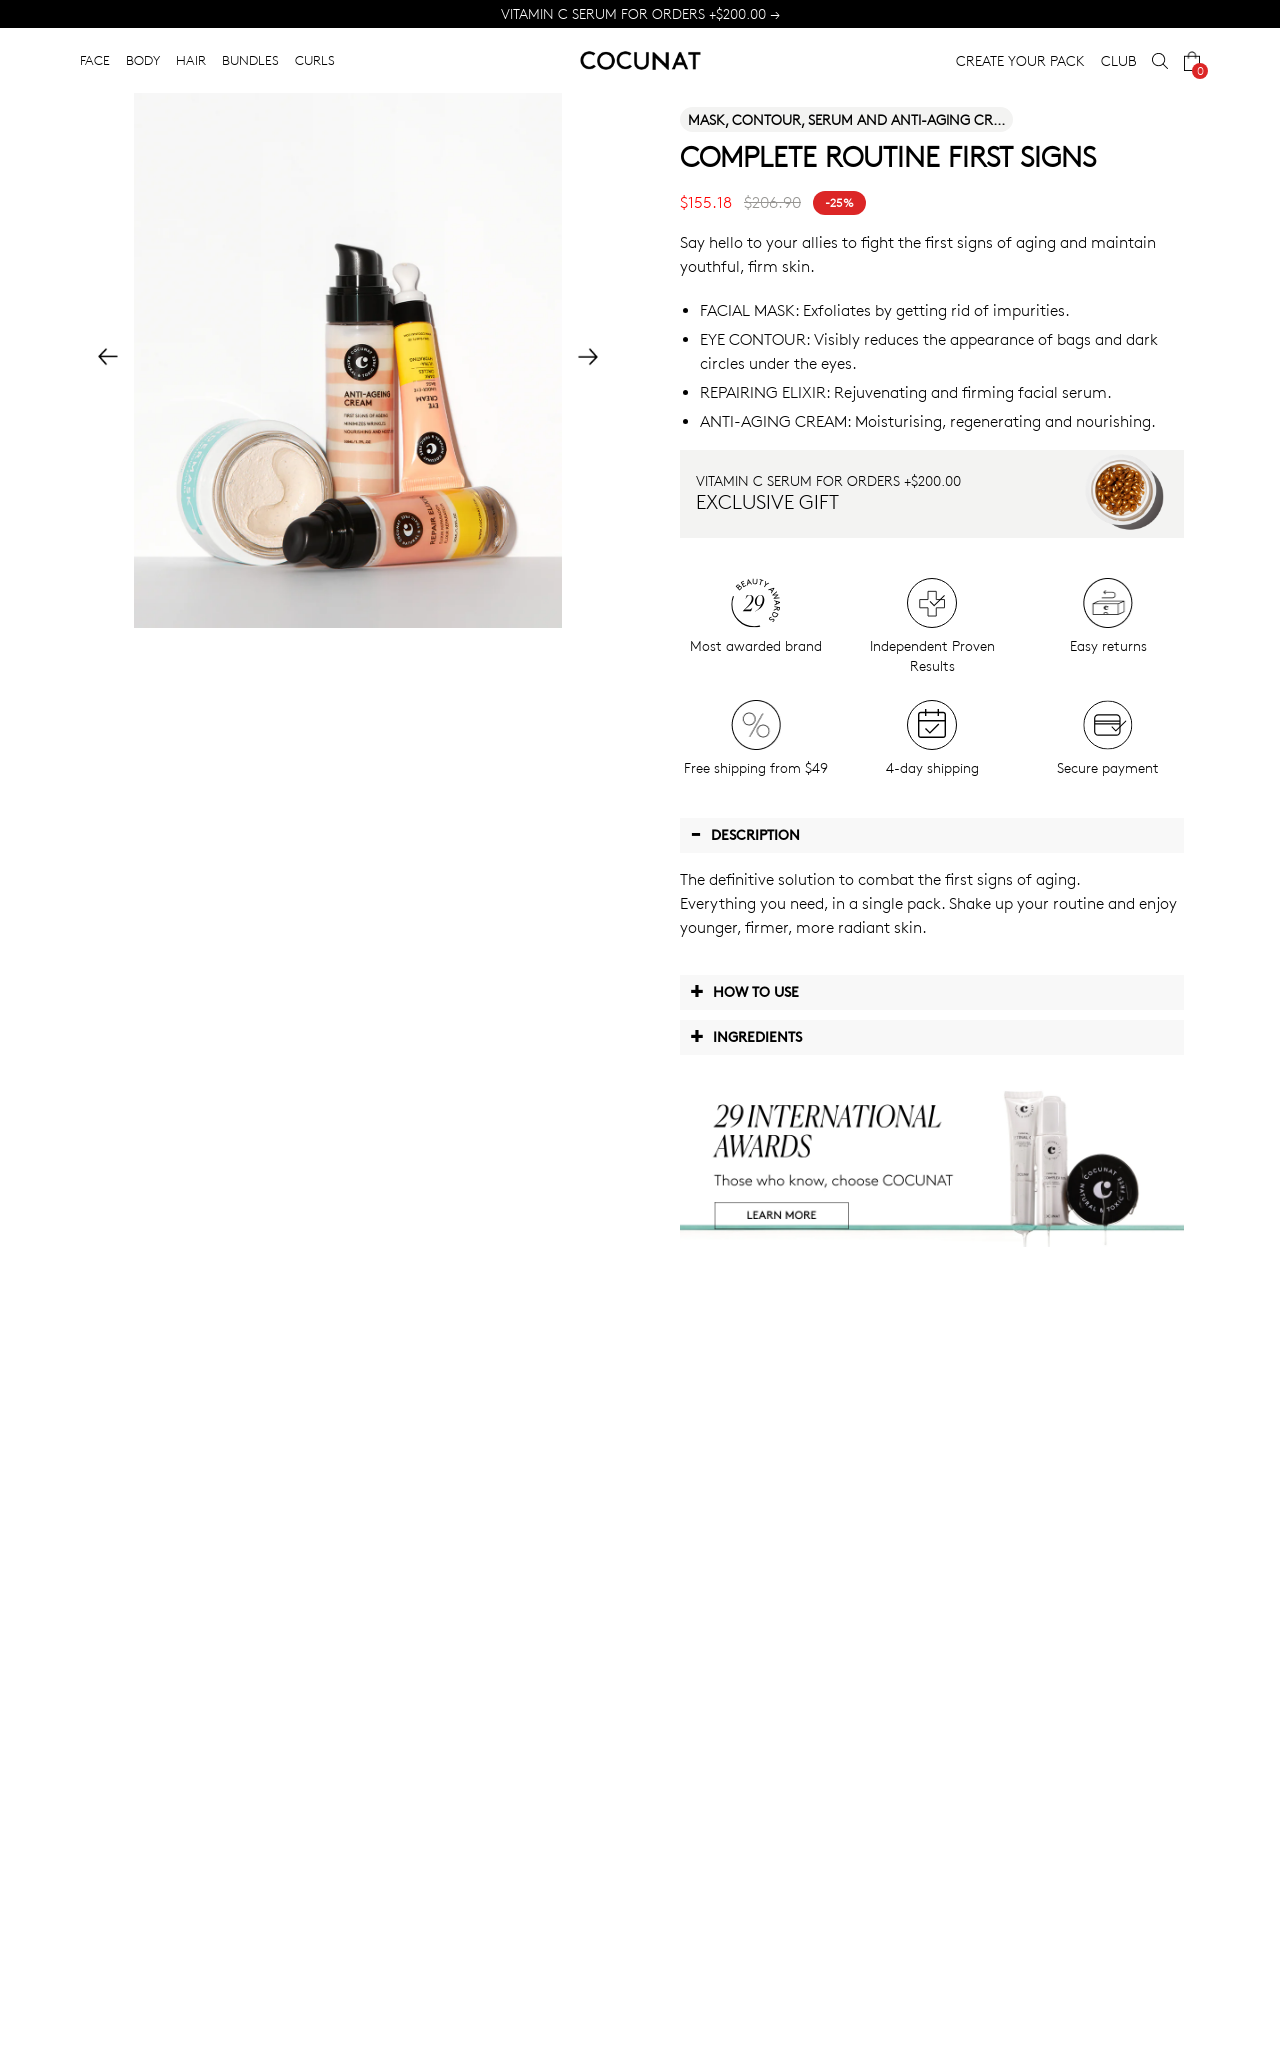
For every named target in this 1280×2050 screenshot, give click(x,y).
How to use (744, 991)
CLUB (1118, 60)
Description (745, 834)
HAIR (191, 60)
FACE (95, 60)
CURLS (315, 60)
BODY (143, 60)
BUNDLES (250, 60)
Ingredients (746, 1036)
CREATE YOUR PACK (1020, 60)
